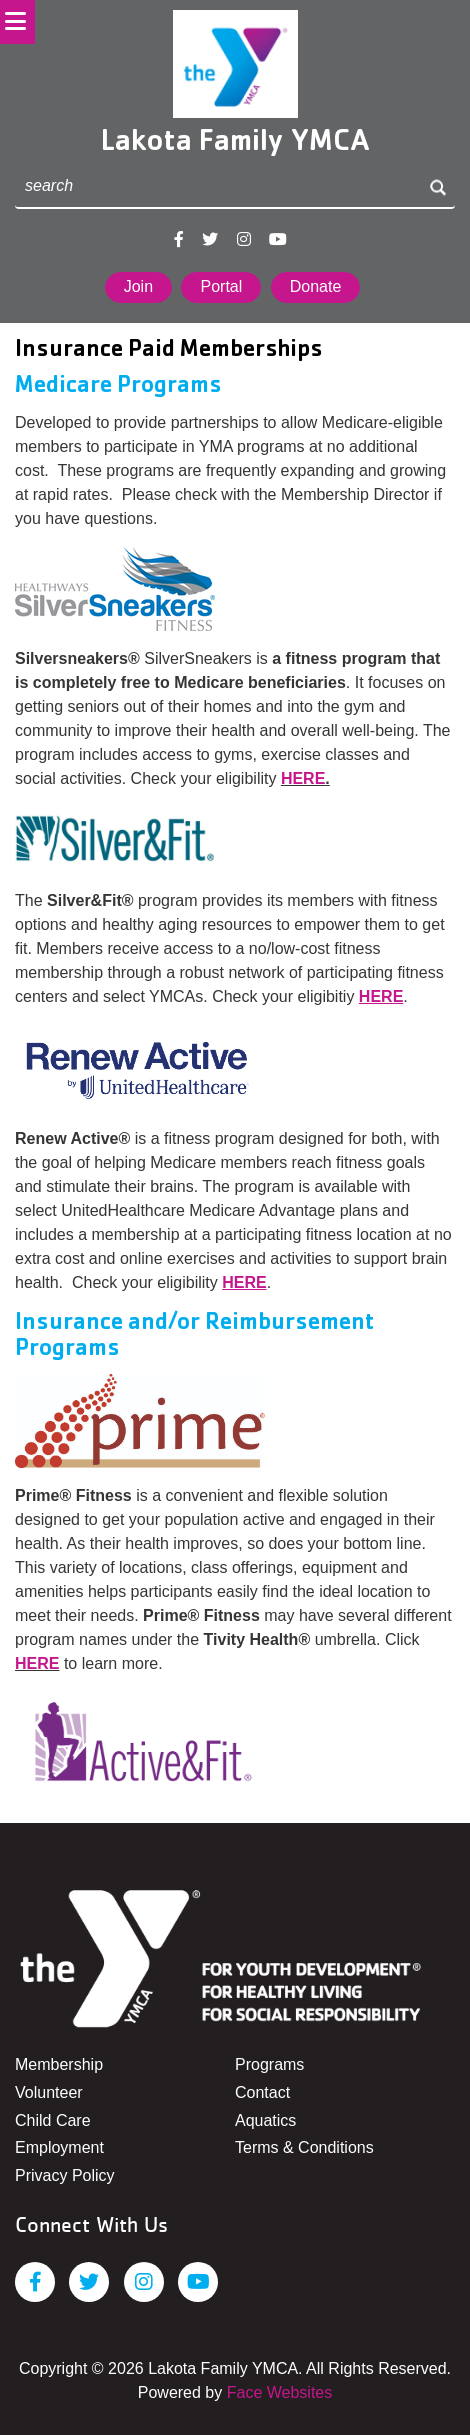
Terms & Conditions (304, 2147)
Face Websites (280, 2392)
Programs (269, 2064)
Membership (59, 2064)
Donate (316, 286)
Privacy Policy (65, 2175)
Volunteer (49, 2092)
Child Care (53, 2120)
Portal (221, 286)
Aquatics (265, 2120)
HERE (303, 778)
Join (138, 286)
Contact (262, 2092)
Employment (59, 2147)
